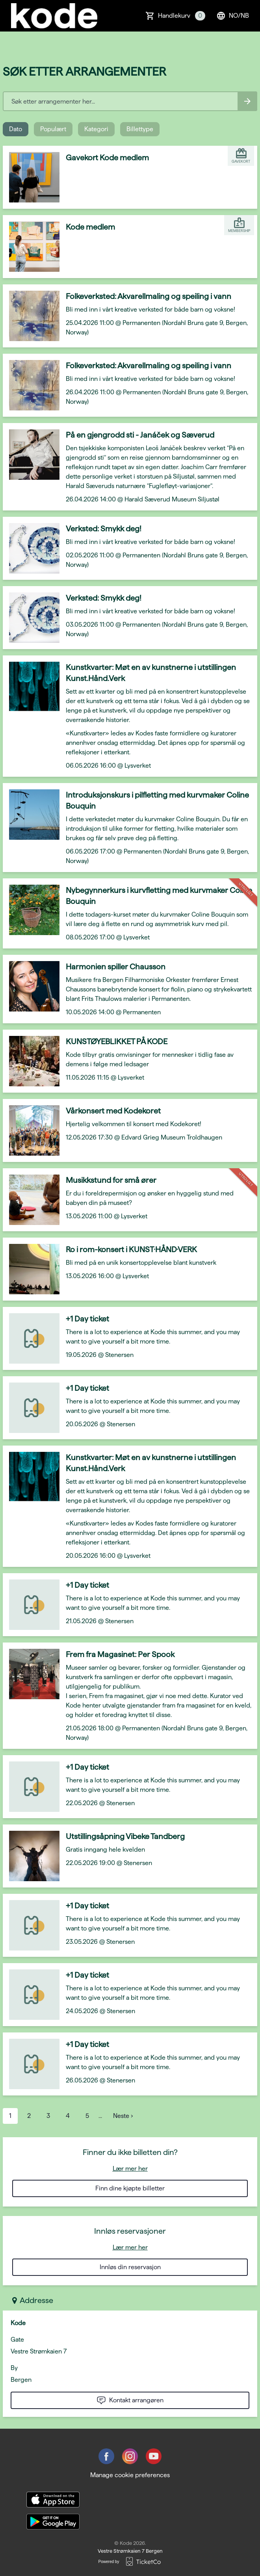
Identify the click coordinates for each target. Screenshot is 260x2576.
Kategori (96, 129)
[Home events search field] (130, 101)
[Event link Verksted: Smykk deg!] (31, 548)
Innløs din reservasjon (130, 2267)
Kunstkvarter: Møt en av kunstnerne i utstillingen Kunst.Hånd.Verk (151, 673)
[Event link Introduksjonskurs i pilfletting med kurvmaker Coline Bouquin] (31, 814)
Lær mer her (130, 2168)
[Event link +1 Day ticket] (31, 1338)
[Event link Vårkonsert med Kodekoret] (31, 1130)
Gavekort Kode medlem (107, 157)
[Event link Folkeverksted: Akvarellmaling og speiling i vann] (31, 315)
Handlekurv (181, 15)
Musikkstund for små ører (111, 1180)
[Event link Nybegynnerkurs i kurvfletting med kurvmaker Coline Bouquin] (31, 909)
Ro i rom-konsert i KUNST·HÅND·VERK (131, 1249)
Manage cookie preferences (130, 2475)
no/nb (232, 15)
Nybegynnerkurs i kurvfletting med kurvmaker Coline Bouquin (159, 896)
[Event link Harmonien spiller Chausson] (31, 986)
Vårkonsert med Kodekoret (113, 1110)
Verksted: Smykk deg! (103, 528)
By (14, 2367)
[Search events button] (247, 101)
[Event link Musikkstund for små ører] (31, 1199)
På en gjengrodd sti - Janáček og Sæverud (140, 435)
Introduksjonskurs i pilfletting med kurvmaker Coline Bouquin (157, 800)
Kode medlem (90, 227)
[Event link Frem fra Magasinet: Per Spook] (31, 1674)
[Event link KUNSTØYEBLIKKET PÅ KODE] (31, 1061)
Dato (15, 129)
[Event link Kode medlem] (31, 246)
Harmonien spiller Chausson (115, 966)
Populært (53, 129)
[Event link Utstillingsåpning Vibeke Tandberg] (31, 1855)
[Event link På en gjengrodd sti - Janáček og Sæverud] (31, 454)
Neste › (123, 2115)
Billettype (139, 129)
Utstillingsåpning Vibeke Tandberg (125, 1836)
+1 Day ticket (87, 1318)
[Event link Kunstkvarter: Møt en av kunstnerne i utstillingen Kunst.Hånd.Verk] (31, 686)
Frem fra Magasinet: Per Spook (120, 1654)
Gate (17, 2339)
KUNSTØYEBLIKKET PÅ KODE (116, 1041)
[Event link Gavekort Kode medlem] (31, 177)
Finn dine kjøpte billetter (130, 2188)
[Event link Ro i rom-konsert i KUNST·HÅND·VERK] (31, 1269)
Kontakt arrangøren (130, 2400)
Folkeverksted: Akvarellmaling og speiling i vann (148, 296)
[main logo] (54, 15)
